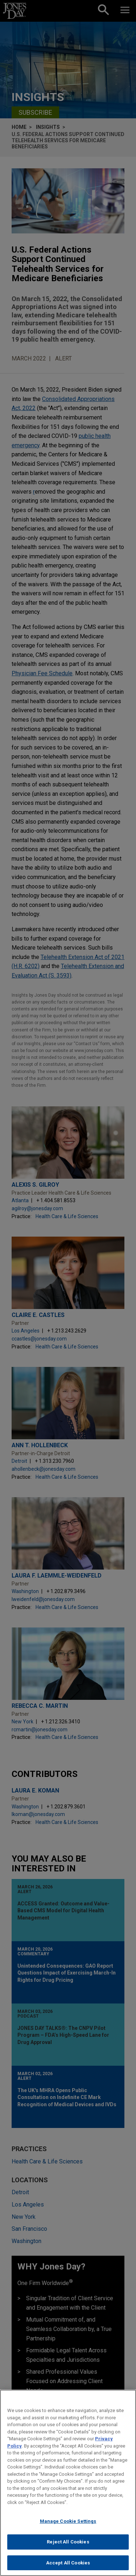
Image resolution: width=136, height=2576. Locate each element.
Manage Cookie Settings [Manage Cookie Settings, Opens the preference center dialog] (68, 2528)
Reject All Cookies (68, 2549)
